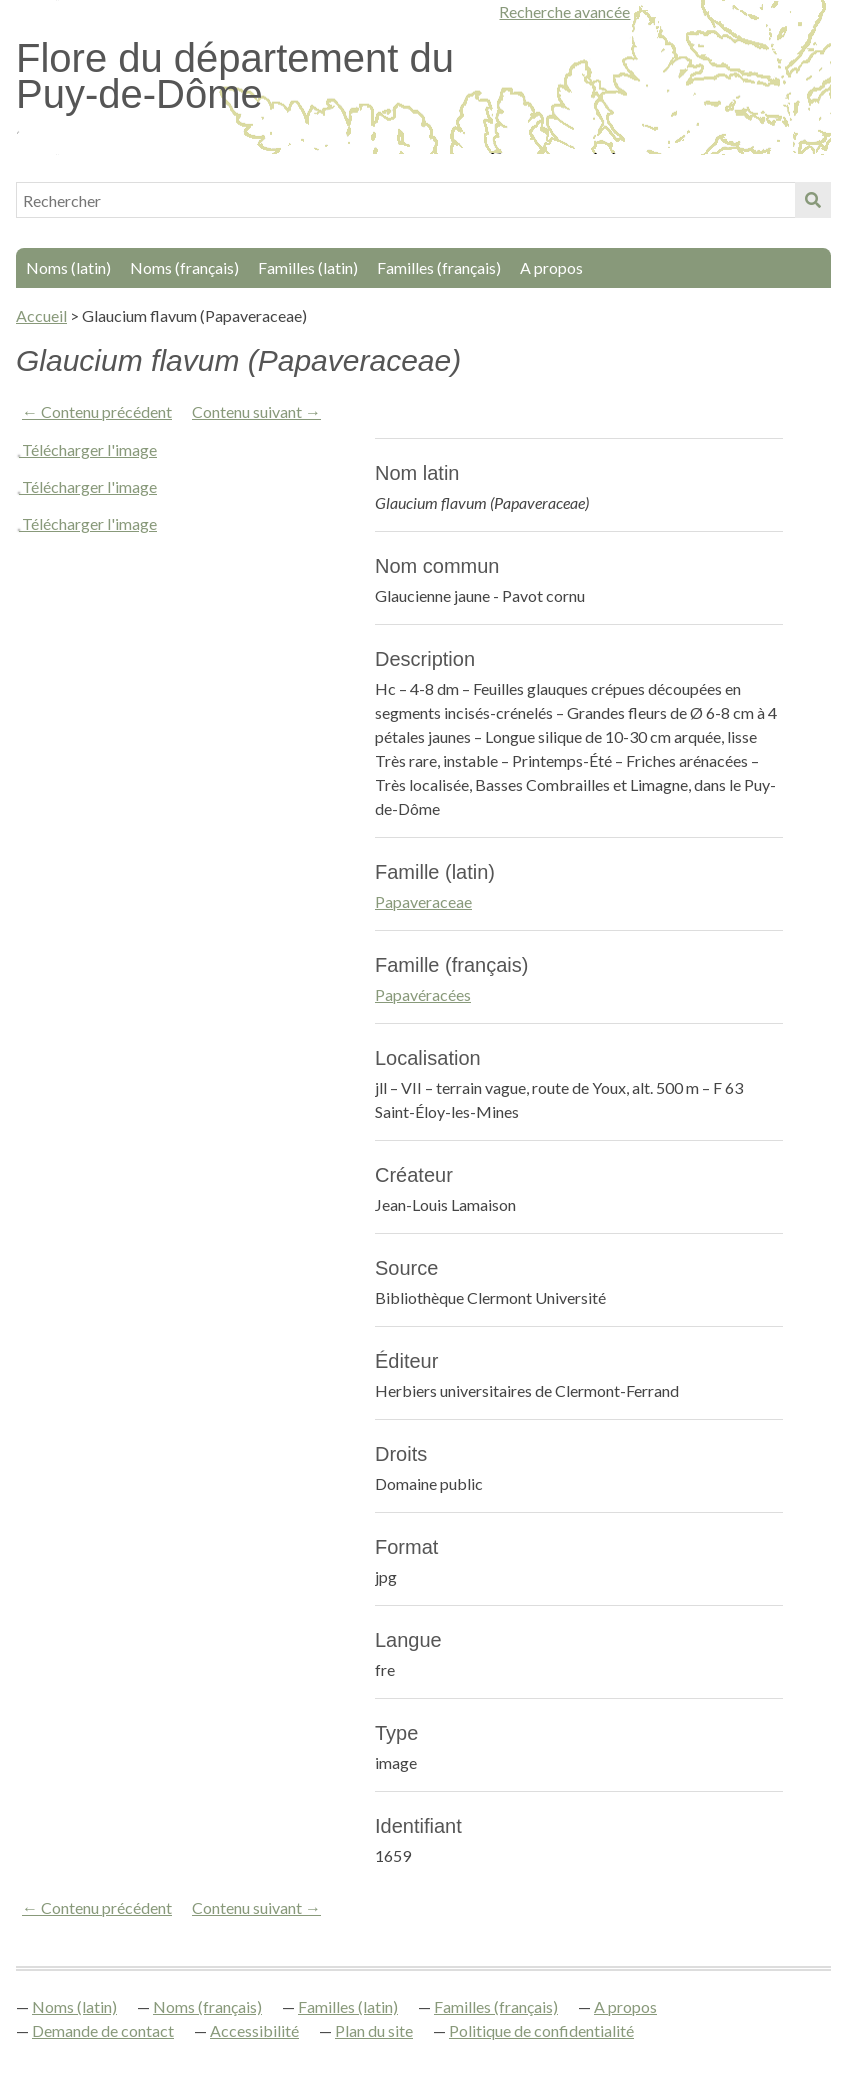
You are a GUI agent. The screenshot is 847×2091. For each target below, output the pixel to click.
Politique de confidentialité (541, 2030)
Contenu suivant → (256, 411)
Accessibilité (254, 2030)
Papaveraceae (423, 901)
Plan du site (374, 2030)
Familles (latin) (308, 267)
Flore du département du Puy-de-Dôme (235, 76)
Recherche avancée (564, 11)
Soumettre (813, 200)
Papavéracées (423, 994)
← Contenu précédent (97, 411)
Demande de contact (103, 2030)
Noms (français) (184, 267)
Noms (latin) (68, 267)
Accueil (41, 315)
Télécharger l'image (89, 449)
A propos (551, 267)
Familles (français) (439, 267)
